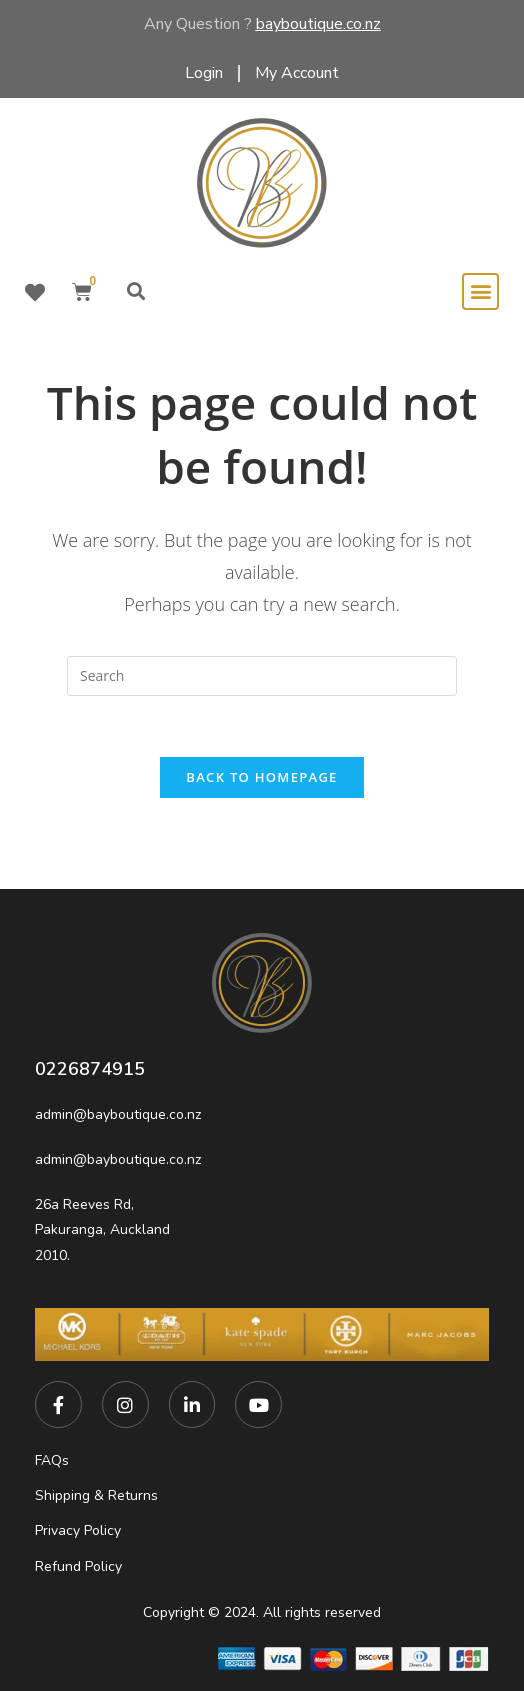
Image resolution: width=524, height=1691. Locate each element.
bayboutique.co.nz (318, 24)
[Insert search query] (262, 676)
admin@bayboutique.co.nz (118, 1114)
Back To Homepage (261, 777)
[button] (136, 291)
